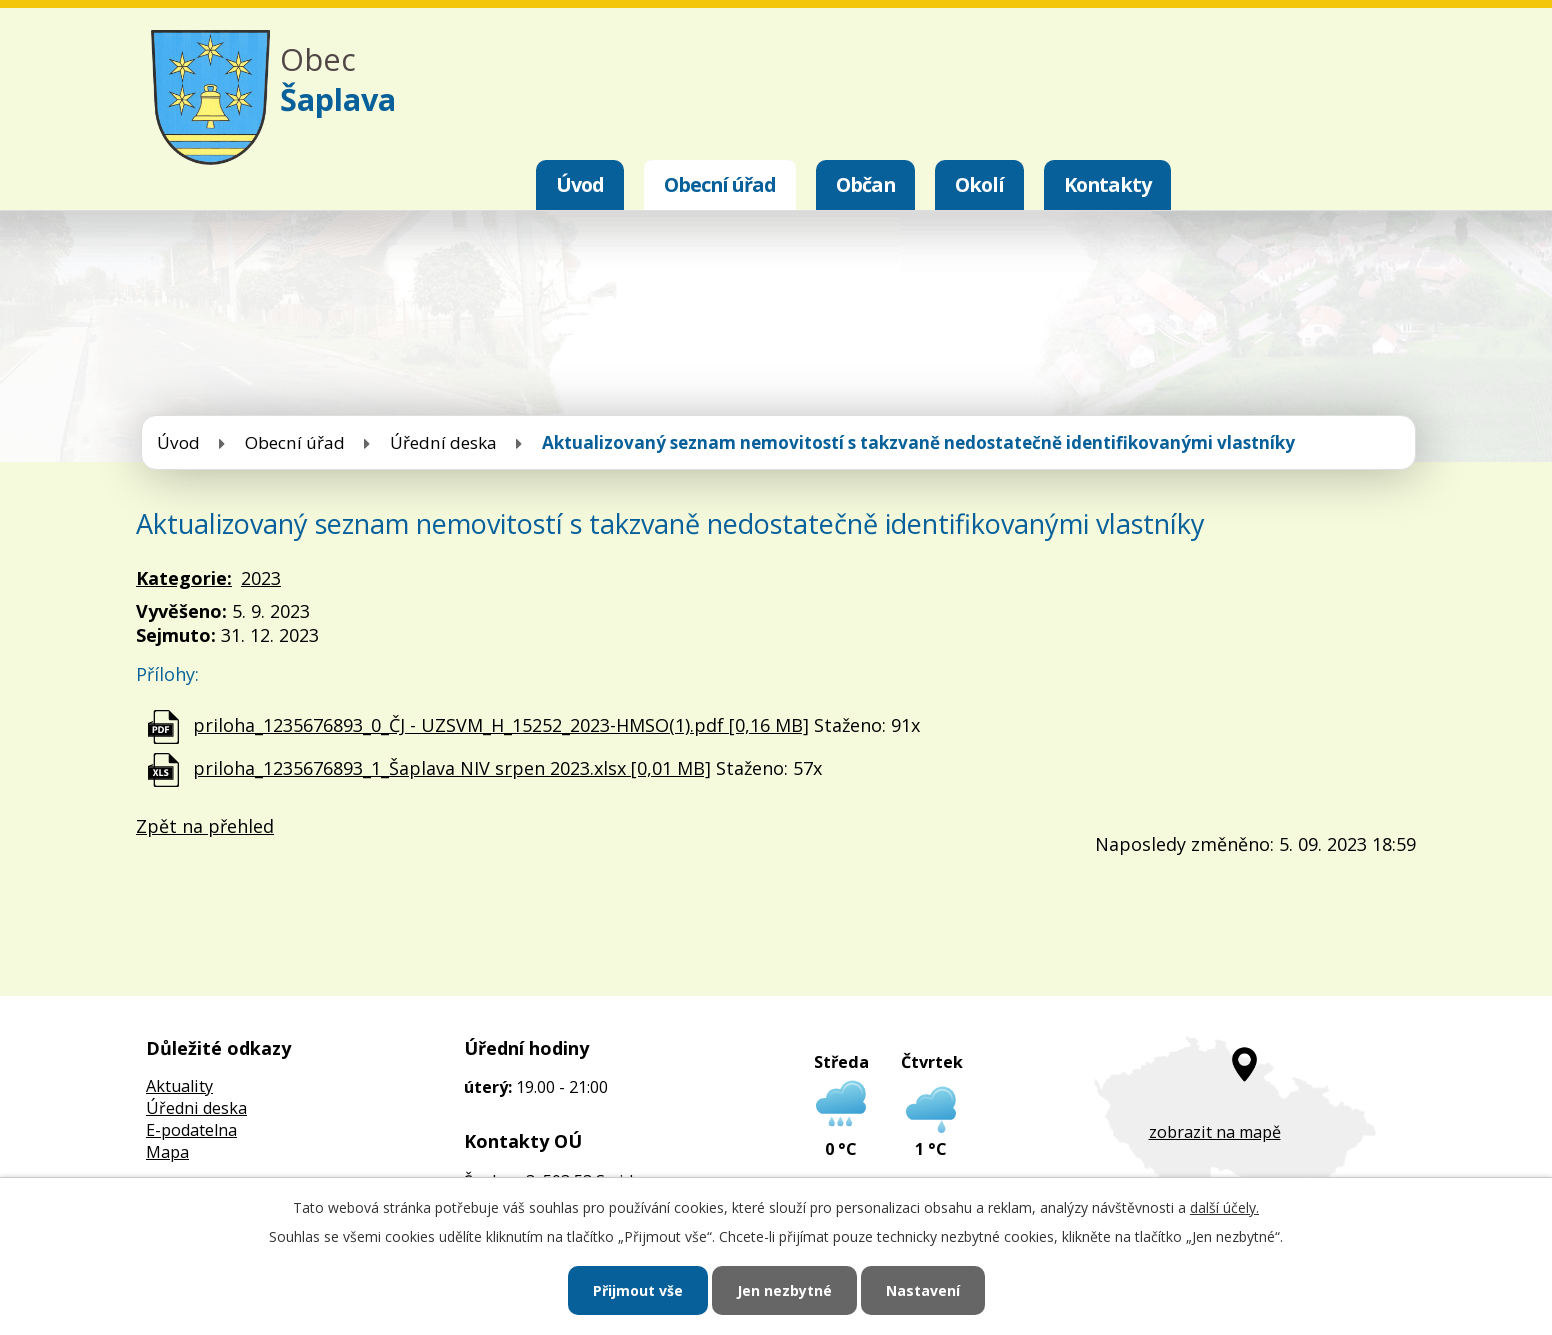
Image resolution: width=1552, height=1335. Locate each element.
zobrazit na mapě (1215, 1132)
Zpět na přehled (205, 826)
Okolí (979, 184)
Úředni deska (196, 1108)
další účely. (1224, 1207)
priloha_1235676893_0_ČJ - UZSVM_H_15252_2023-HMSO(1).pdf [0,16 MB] (501, 725)
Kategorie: (184, 578)
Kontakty (1107, 184)
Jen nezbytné (784, 1290)
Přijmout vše (638, 1290)
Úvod (580, 184)
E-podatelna (191, 1130)
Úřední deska (443, 442)
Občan (865, 184)
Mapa (167, 1152)
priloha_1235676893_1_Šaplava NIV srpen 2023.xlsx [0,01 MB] (452, 768)
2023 (261, 578)
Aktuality (179, 1086)
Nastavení (923, 1290)
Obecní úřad (720, 184)
